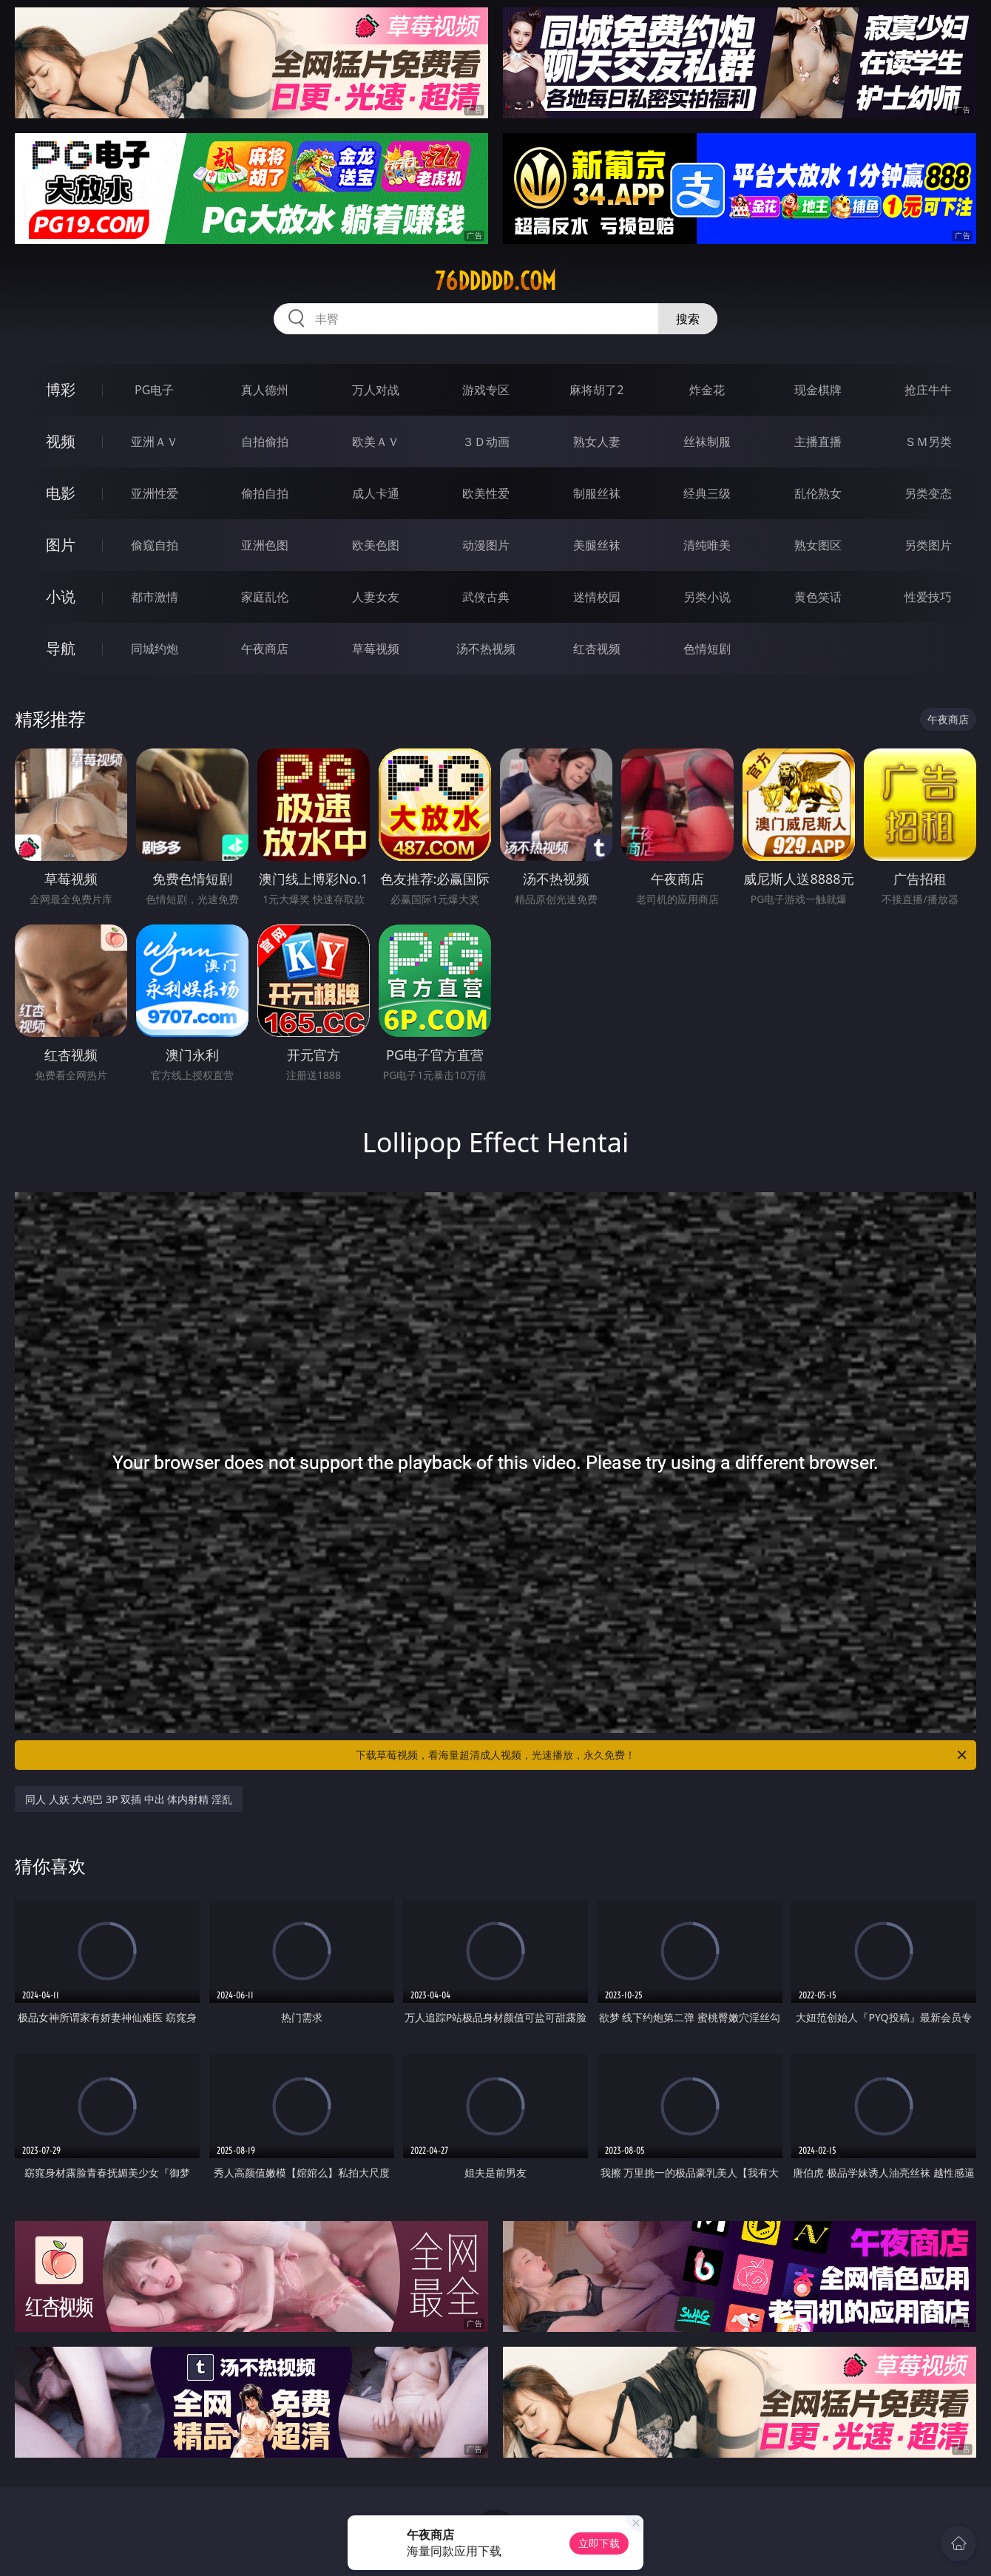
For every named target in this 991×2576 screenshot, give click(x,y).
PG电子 (154, 390)
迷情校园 (596, 597)
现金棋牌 (818, 390)
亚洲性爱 (154, 493)
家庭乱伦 (264, 597)
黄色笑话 (818, 597)
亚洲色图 (264, 545)
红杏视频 (596, 648)
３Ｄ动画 (486, 441)
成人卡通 (375, 493)
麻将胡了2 (596, 390)
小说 (60, 596)
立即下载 (599, 2543)
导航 (60, 648)
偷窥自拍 (154, 545)
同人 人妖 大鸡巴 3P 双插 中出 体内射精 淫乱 (128, 1799)
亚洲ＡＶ (154, 441)
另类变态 (928, 493)
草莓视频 (375, 648)
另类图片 (928, 545)
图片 (60, 545)
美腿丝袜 (596, 545)
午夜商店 (264, 648)
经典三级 (707, 493)
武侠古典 (486, 597)
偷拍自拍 (264, 493)
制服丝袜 (596, 493)
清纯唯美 (707, 545)
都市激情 (154, 597)
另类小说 (707, 597)
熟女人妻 (596, 441)
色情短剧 (707, 648)
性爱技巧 (928, 597)
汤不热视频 (485, 648)
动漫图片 (486, 545)
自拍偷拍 (264, 441)
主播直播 (818, 441)
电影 (60, 493)
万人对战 (375, 390)
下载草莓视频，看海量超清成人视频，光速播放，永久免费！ (662, 1755)
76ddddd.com (495, 281)
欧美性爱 (486, 493)
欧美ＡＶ (375, 441)
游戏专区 (486, 390)
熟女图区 (818, 545)
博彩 (60, 389)
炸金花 (707, 390)
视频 (60, 441)
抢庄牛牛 (928, 390)
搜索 (688, 319)
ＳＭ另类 (928, 441)
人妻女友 (375, 597)
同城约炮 (154, 648)
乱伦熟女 (818, 493)
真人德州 (264, 390)
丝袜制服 (707, 441)
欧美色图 (375, 545)
